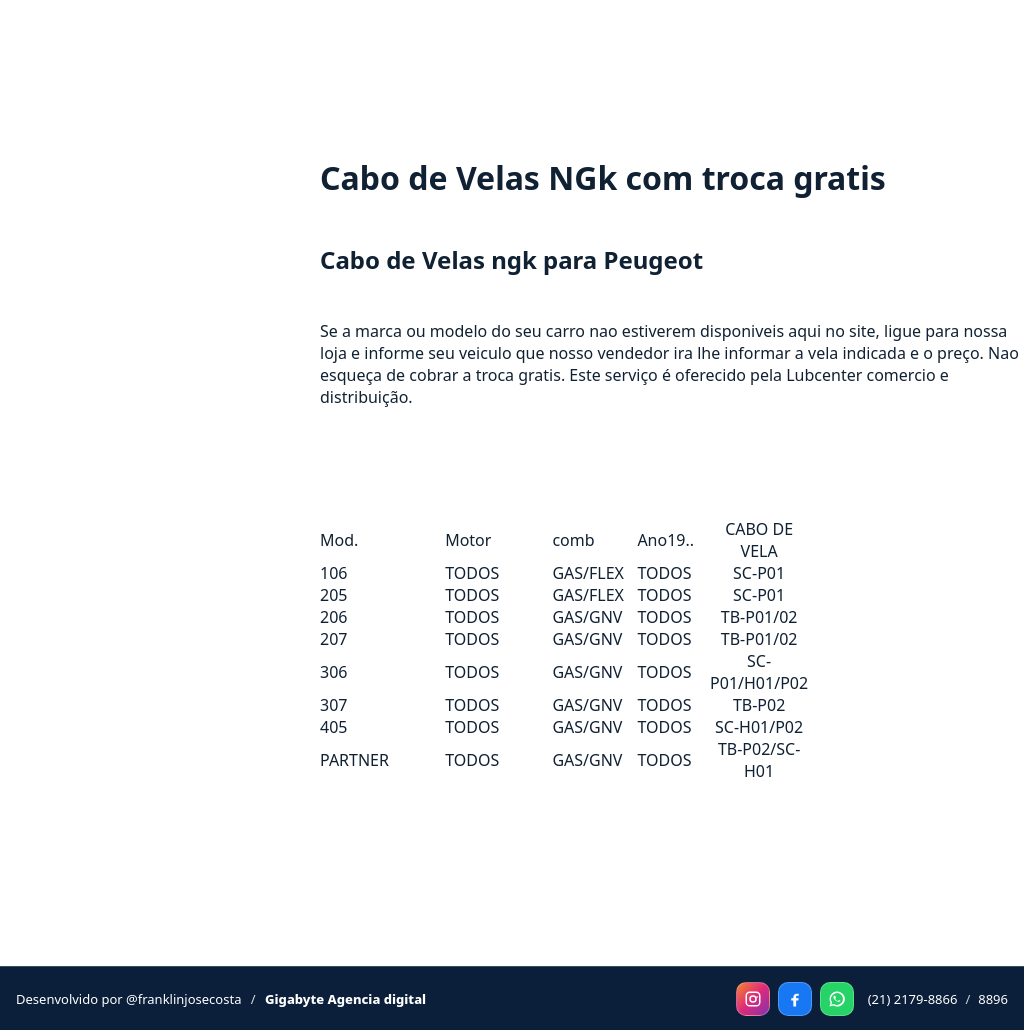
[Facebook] (795, 999)
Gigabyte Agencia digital (345, 999)
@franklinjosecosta (183, 999)
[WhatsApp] (837, 999)
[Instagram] (753, 999)
